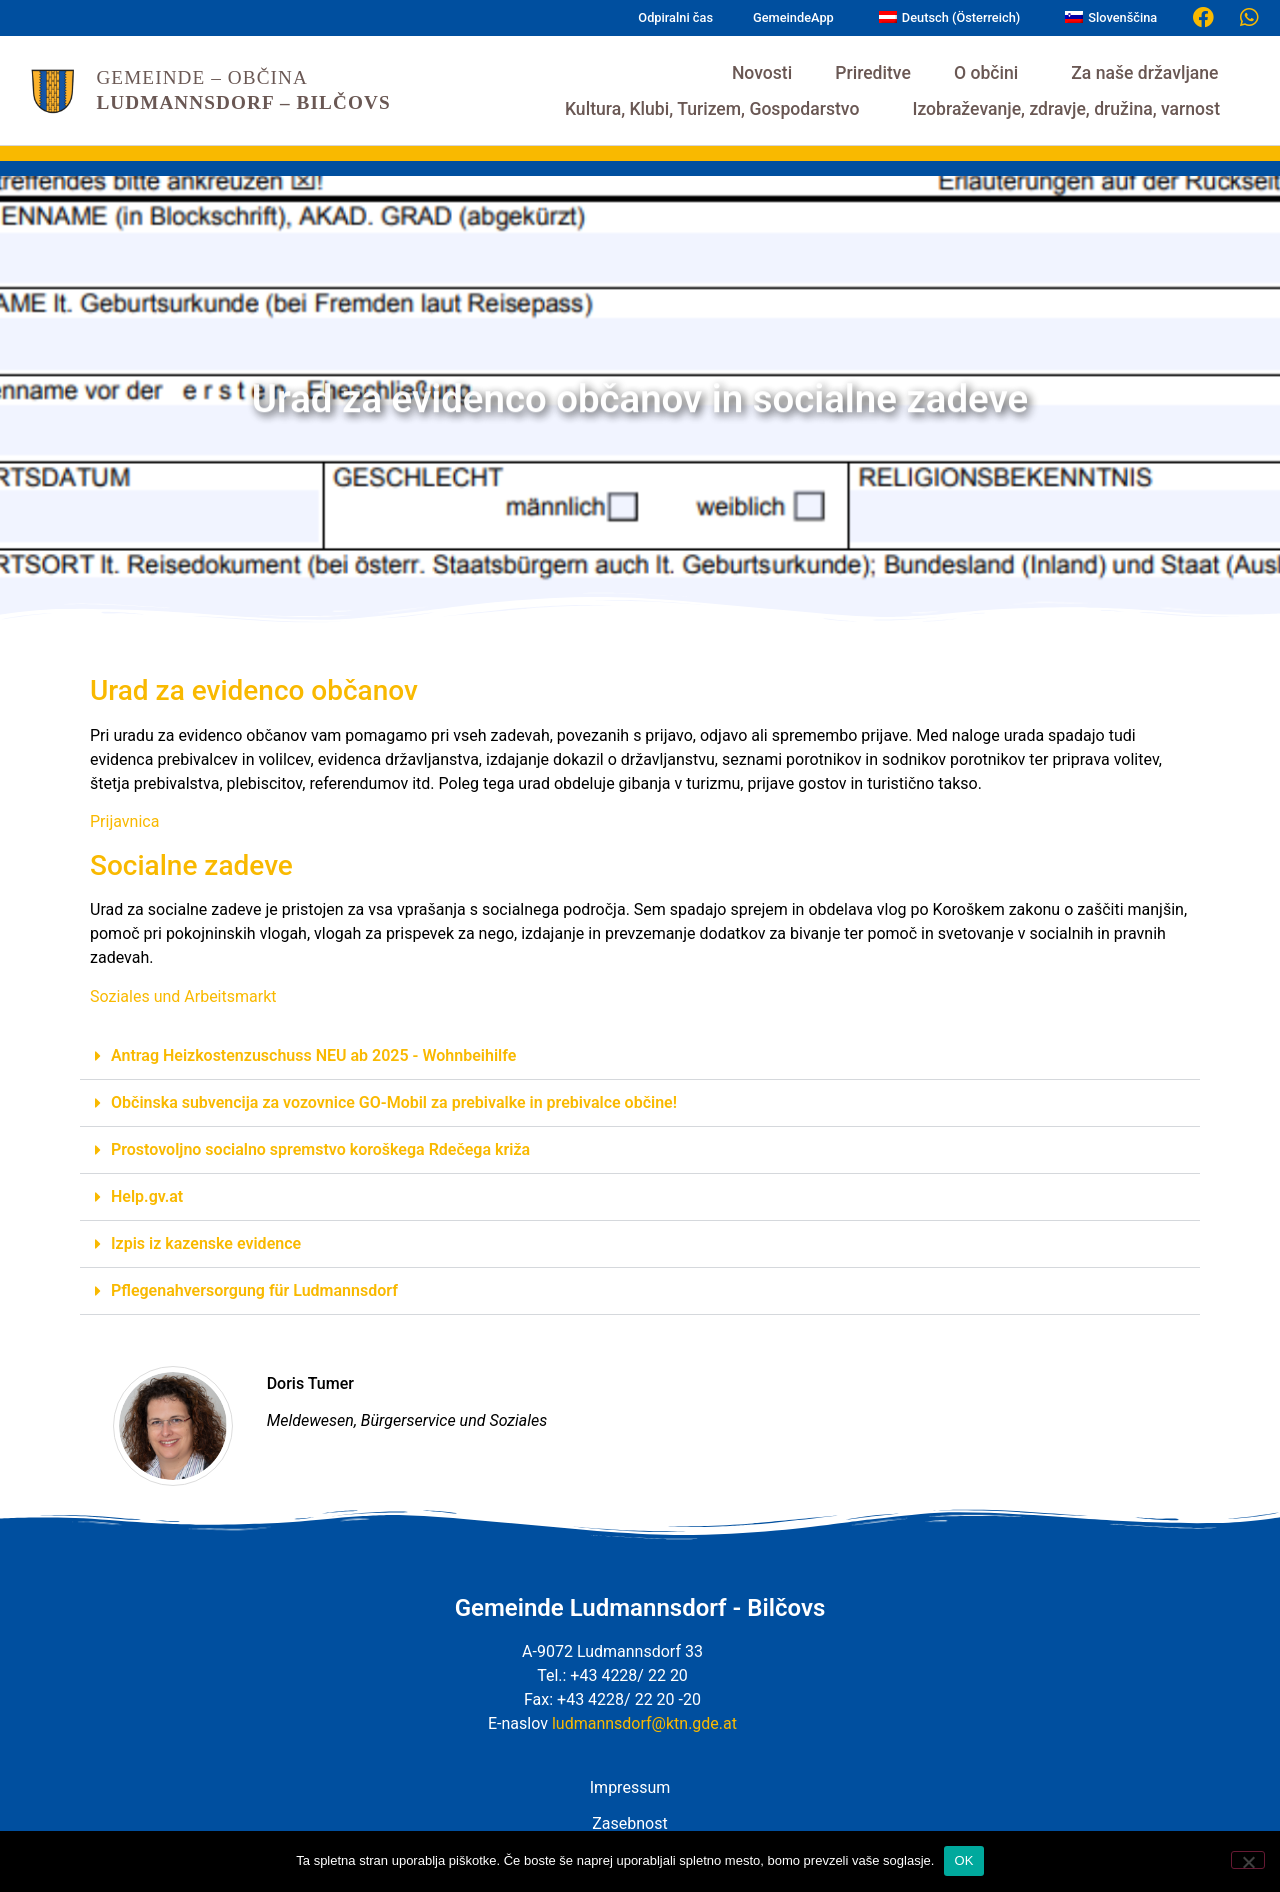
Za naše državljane (1149, 73)
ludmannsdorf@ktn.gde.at (644, 1723)
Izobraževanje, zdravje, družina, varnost (1071, 109)
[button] (640, 1056)
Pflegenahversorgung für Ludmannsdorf (254, 1290)
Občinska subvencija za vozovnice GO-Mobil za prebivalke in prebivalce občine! (394, 1102)
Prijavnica (124, 821)
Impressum (630, 1787)
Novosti (762, 73)
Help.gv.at (147, 1196)
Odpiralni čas (675, 17)
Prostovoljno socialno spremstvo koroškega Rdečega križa (320, 1149)
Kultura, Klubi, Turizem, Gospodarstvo (717, 109)
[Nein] (1248, 1860)
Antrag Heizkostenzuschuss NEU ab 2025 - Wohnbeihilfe (313, 1055)
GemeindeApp (793, 17)
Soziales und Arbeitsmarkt (183, 996)
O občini (991, 73)
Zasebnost (629, 1823)
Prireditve (873, 73)
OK (963, 1860)
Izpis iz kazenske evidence (206, 1243)
